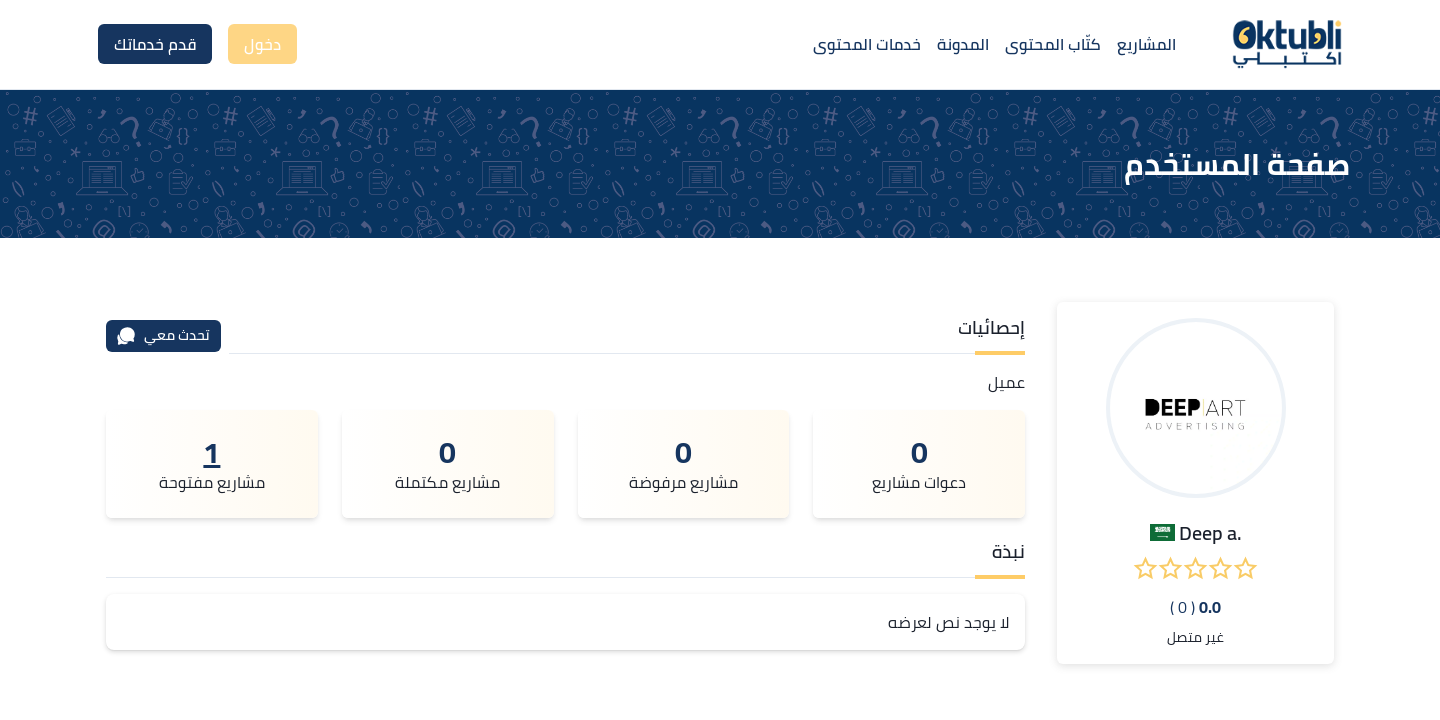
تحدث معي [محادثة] (163, 335)
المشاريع (1146, 44)
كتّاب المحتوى (1053, 44)
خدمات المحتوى (867, 44)
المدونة (963, 44)
